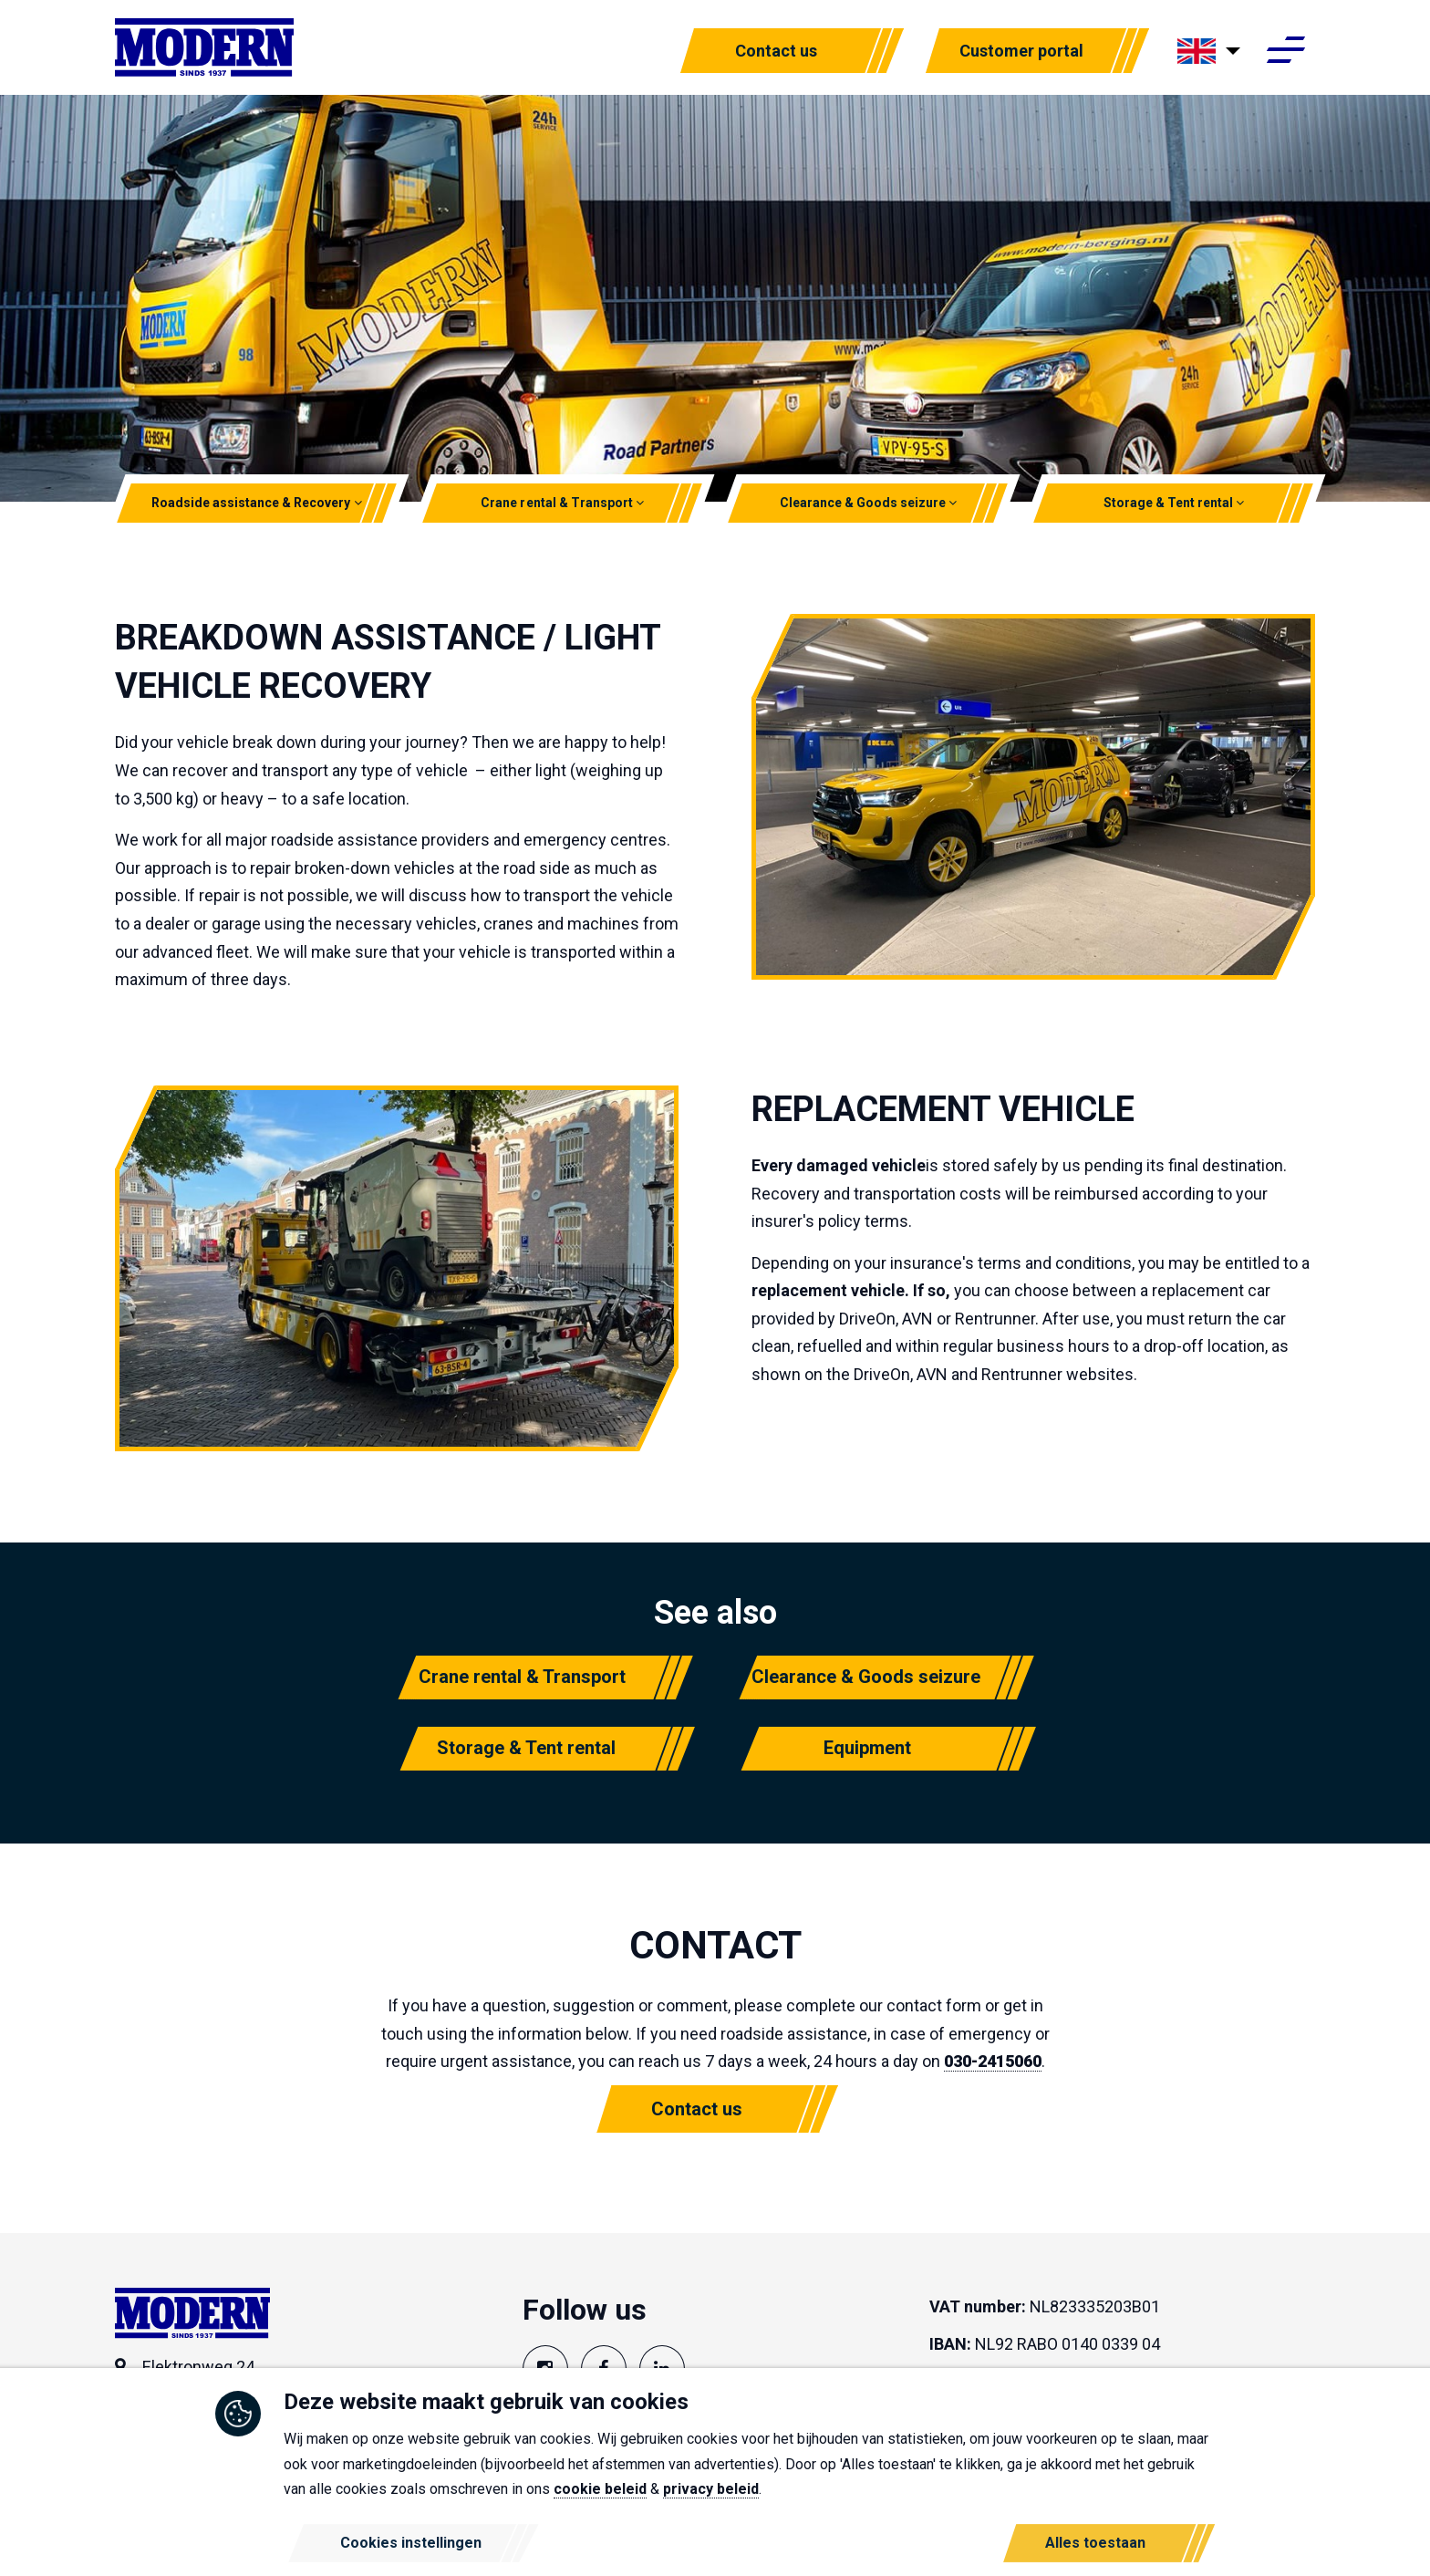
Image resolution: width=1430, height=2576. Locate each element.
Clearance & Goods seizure (868, 502)
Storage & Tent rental (1174, 502)
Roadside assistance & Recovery (257, 502)
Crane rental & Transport (563, 502)
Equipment (867, 1748)
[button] (358, 502)
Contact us (776, 51)
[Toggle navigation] (1285, 53)
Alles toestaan (1095, 2542)
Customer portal (1021, 51)
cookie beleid (600, 2489)
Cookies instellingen (411, 2542)
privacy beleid (711, 2489)
